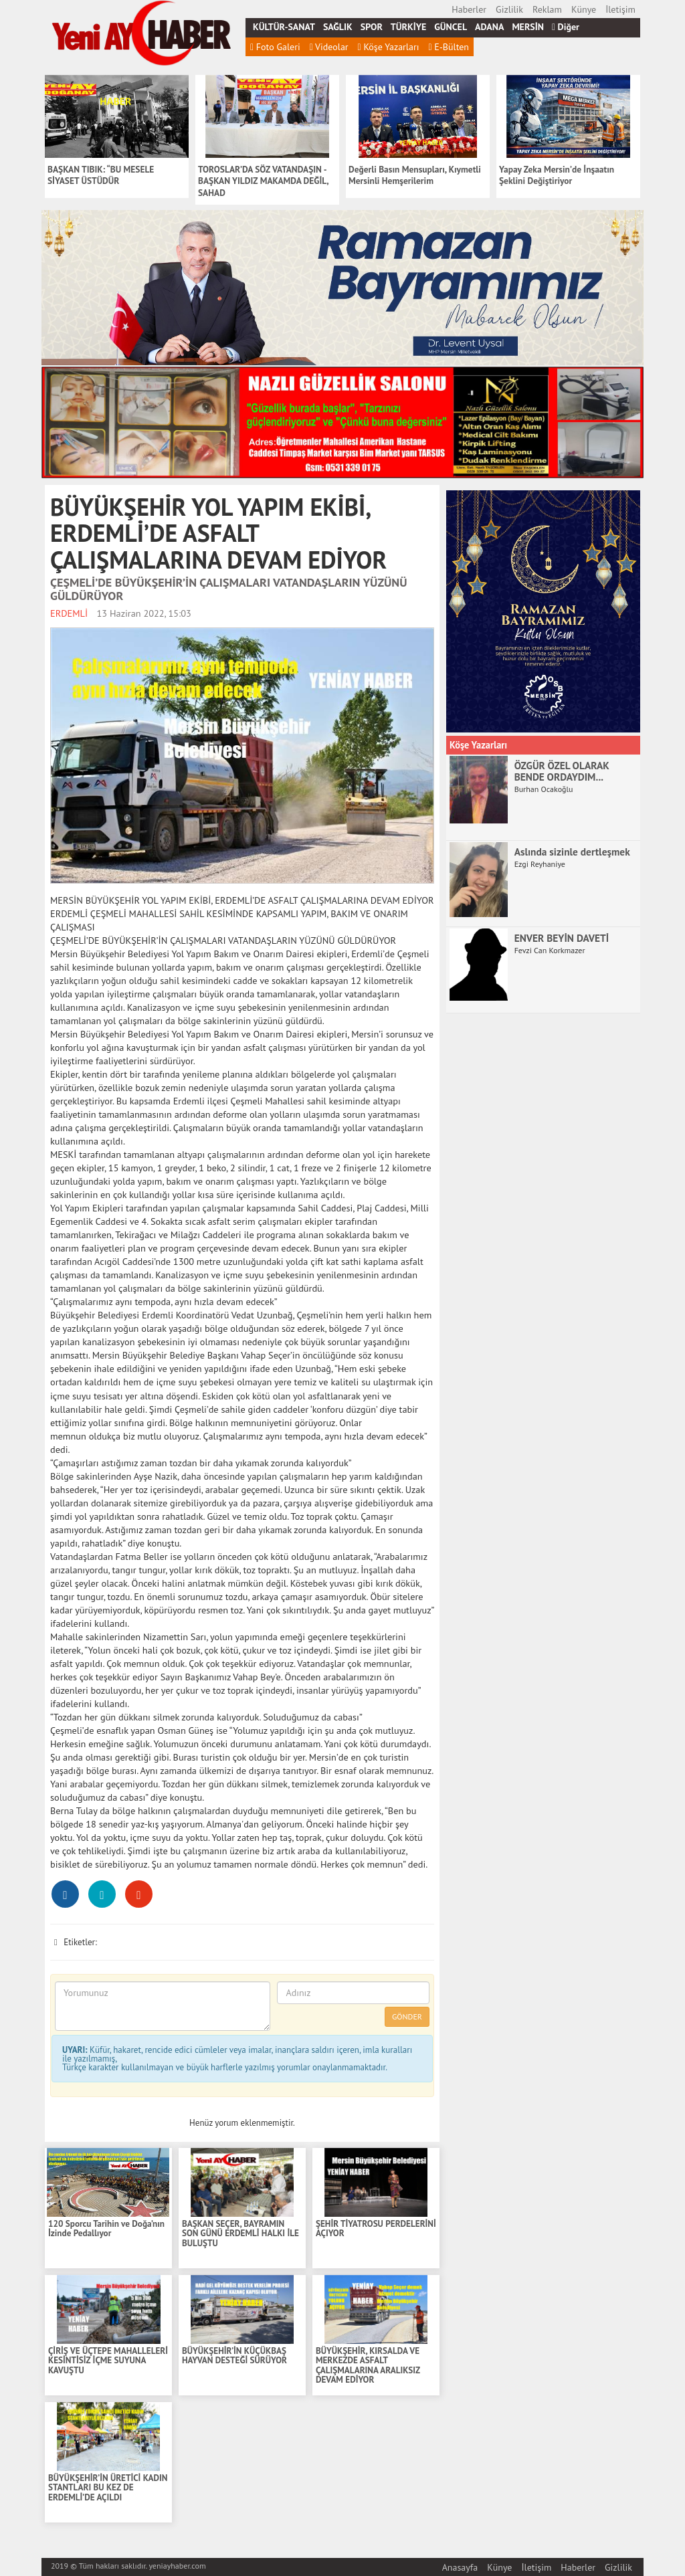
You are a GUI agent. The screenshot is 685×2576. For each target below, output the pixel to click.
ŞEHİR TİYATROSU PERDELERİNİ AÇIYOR (376, 2229)
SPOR (372, 27)
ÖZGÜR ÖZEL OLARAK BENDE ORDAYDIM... (561, 771)
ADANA (489, 27)
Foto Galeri (275, 47)
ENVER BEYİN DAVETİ (561, 938)
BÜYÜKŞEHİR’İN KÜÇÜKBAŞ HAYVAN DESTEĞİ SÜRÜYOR (234, 2356)
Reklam (547, 9)
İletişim (620, 9)
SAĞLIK (338, 27)
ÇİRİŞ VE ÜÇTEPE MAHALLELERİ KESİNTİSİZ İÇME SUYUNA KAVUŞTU (108, 2361)
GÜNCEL (450, 27)
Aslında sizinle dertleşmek (572, 851)
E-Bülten (448, 47)
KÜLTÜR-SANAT (284, 27)
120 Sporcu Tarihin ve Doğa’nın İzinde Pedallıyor (106, 2229)
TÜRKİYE (408, 27)
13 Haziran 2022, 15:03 (144, 613)
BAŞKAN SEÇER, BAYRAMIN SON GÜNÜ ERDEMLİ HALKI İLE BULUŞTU (240, 2234)
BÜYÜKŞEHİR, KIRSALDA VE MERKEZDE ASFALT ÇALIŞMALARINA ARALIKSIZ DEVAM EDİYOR (368, 2366)
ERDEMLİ (69, 613)
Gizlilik (509, 9)
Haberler (469, 9)
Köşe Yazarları (388, 47)
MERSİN (528, 27)
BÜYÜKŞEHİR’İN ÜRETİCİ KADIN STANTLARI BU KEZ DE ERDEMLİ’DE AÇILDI (107, 2488)
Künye (583, 9)
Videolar (329, 47)
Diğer (565, 27)
